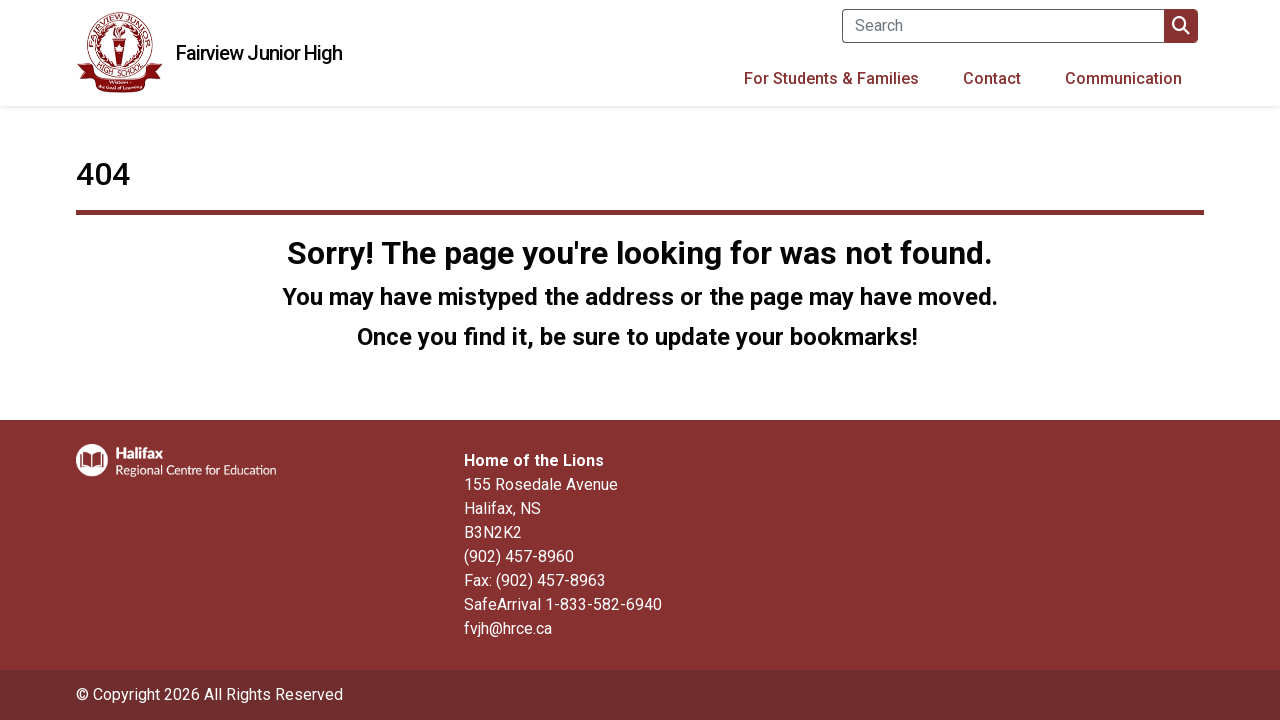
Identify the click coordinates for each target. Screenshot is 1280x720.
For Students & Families (831, 78)
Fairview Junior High (259, 53)
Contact (992, 78)
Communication (1123, 78)
